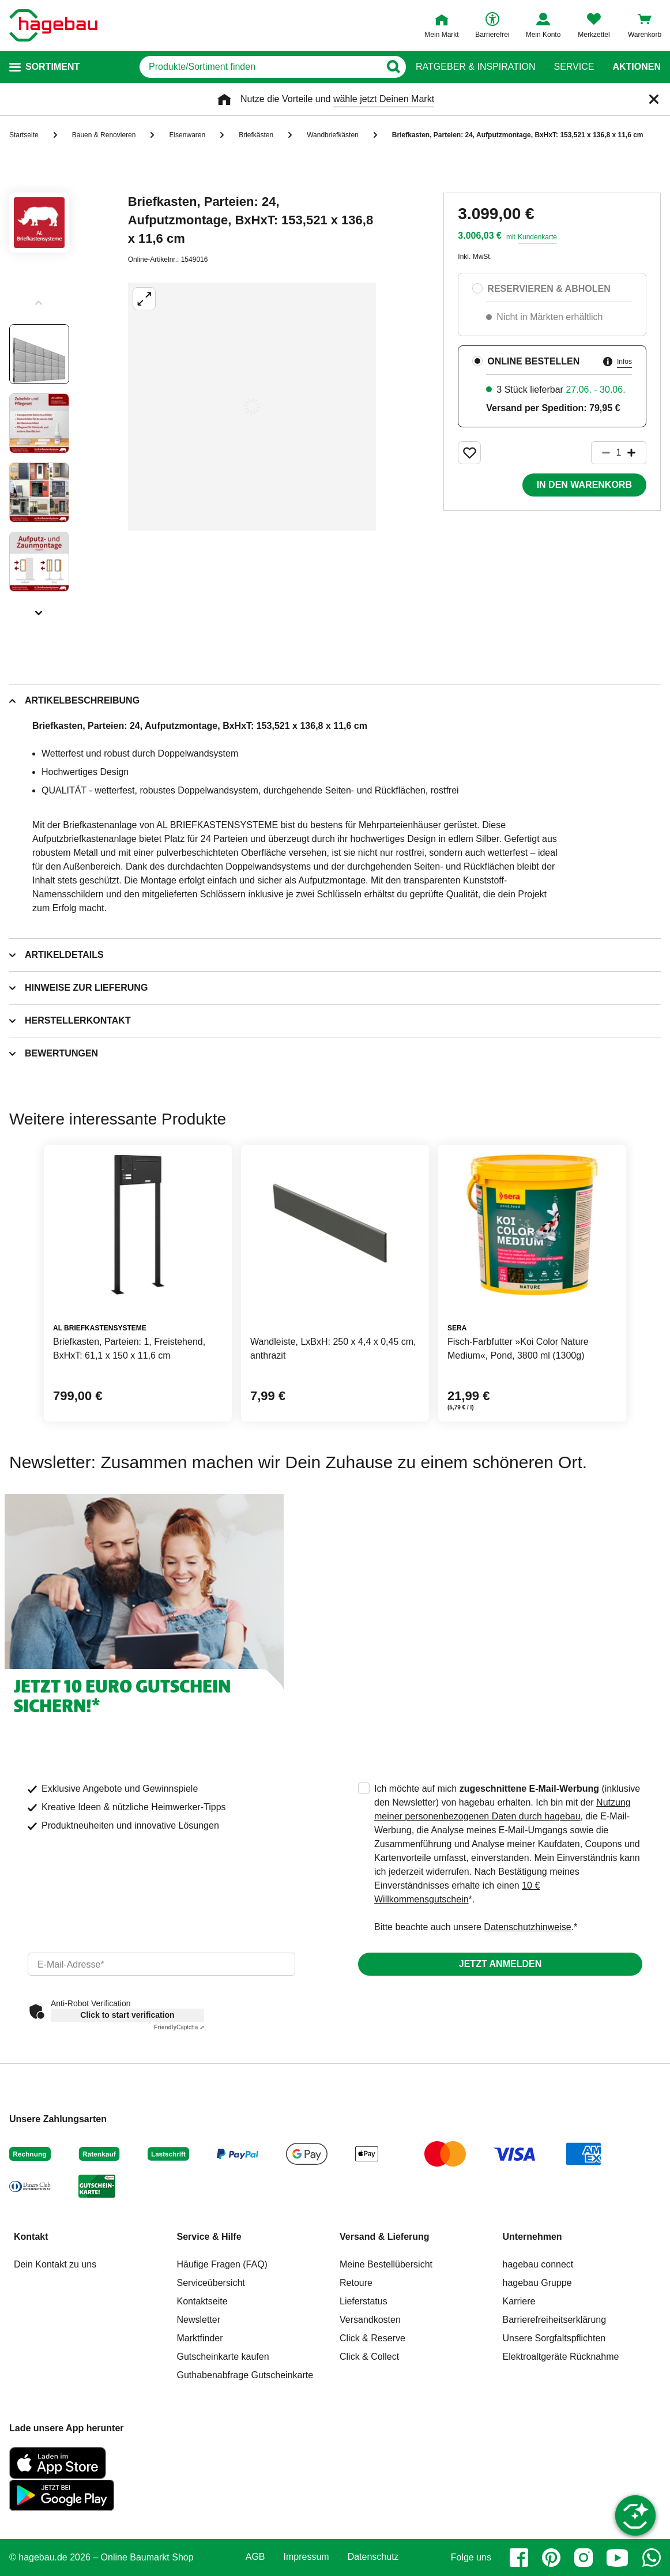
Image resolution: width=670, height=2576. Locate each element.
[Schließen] (654, 99)
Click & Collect (369, 2356)
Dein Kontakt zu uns (55, 2264)
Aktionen (636, 67)
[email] (161, 1964)
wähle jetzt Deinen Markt (383, 99)
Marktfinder (200, 2338)
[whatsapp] (651, 2557)
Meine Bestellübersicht (386, 2264)
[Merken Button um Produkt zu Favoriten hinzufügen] (469, 452)
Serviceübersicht (211, 2283)
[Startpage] (53, 25)
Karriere (519, 2301)
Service (574, 67)
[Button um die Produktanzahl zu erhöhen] (636, 453)
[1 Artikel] (618, 452)
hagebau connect (538, 2264)
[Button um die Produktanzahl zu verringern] (601, 453)
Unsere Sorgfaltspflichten (554, 2338)
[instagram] (583, 2557)
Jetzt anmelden (500, 1964)
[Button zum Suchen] (393, 67)
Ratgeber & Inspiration (475, 67)
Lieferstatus (363, 2301)
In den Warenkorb (584, 485)
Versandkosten (370, 2320)
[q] (260, 67)
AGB (255, 2557)
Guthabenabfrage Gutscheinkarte (245, 2375)
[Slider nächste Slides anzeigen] (39, 609)
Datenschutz (373, 2557)
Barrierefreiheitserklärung (555, 2320)
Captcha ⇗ (179, 2027)
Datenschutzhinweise (527, 1927)
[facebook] (519, 2557)
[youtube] (617, 2557)
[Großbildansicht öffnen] (252, 407)
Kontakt (31, 2237)
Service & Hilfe (209, 2237)
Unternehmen (532, 2237)
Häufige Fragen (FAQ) (222, 2264)
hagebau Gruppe (537, 2283)
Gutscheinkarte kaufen (223, 2356)
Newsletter (199, 2320)
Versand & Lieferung (385, 2237)
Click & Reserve (372, 2338)
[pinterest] (551, 2557)
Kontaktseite (202, 2301)
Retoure (356, 2283)
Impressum (306, 2557)
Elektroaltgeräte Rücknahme (561, 2356)
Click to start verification (127, 2015)
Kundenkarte (537, 237)
